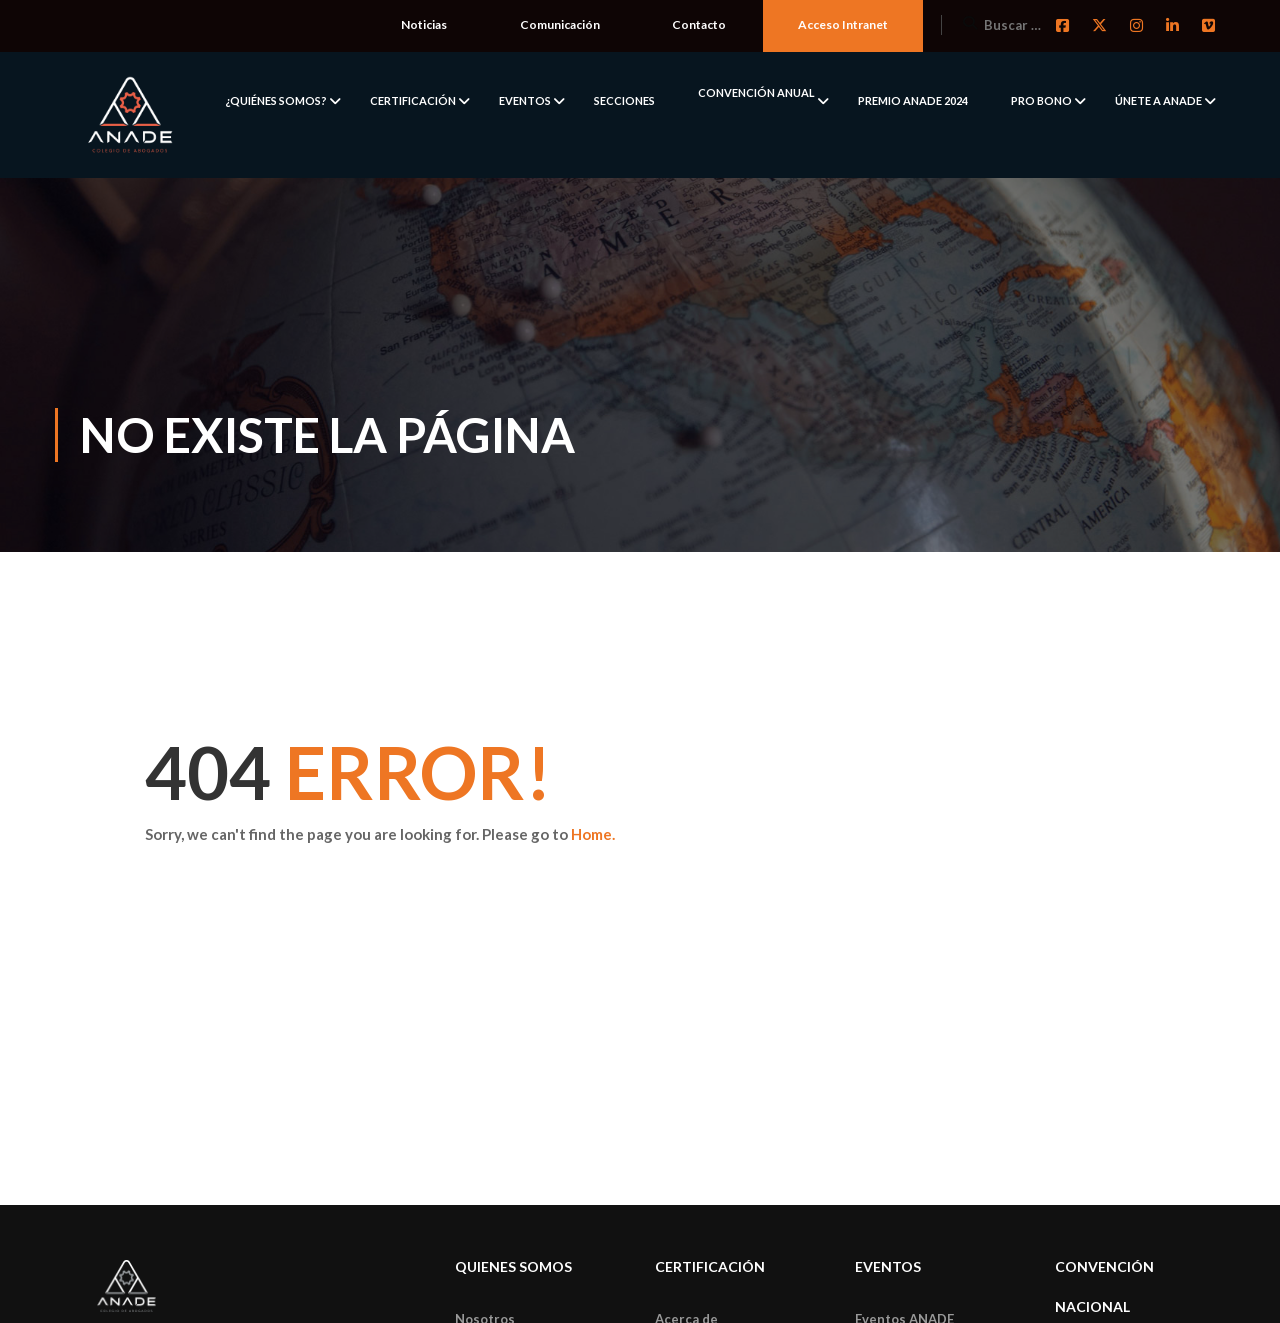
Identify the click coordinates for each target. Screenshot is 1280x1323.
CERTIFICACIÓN (413, 100)
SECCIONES (624, 100)
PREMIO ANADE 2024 (913, 100)
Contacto (699, 24)
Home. (593, 834)
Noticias (424, 24)
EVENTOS (525, 100)
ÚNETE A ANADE (1158, 100)
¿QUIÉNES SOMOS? (276, 100)
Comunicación (560, 24)
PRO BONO (1041, 100)
